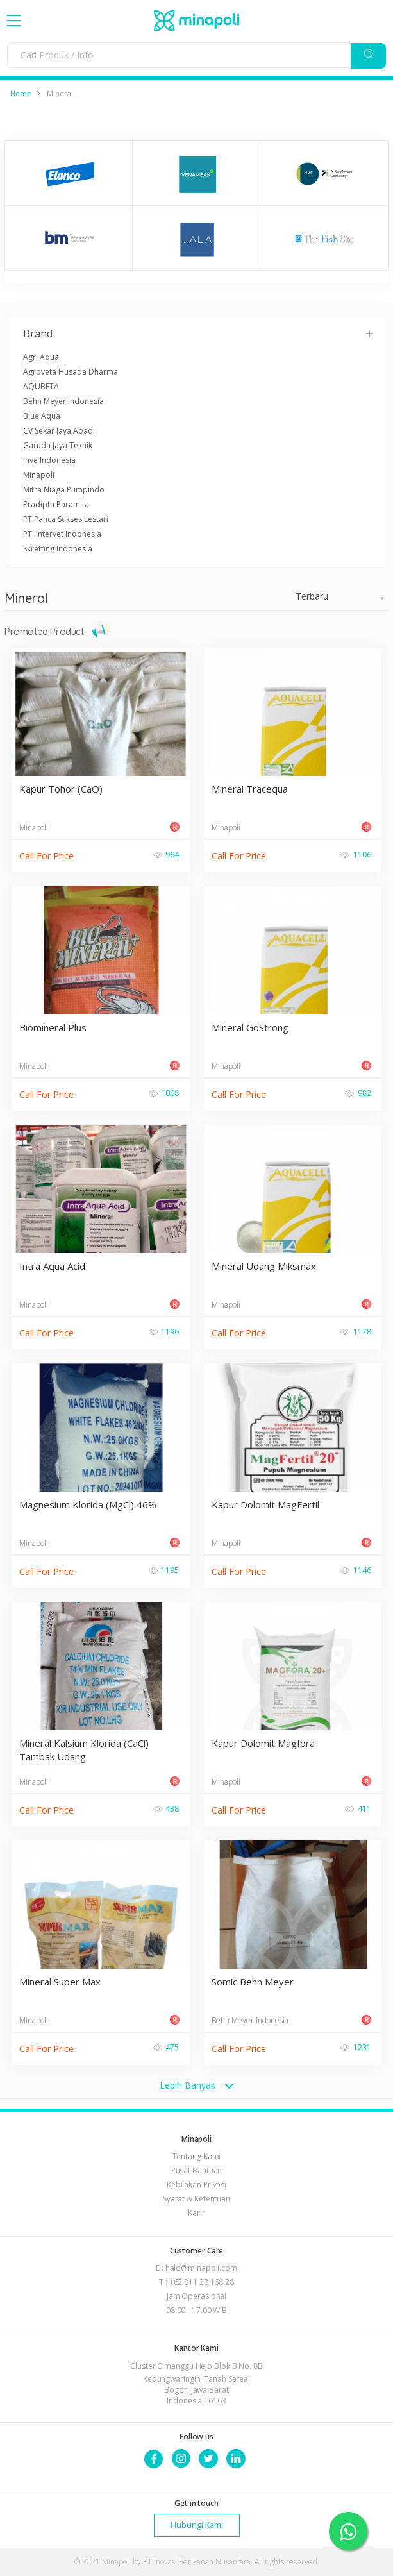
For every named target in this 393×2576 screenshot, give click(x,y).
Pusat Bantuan (196, 2170)
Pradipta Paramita (56, 504)
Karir (196, 2212)
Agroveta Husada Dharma (70, 371)
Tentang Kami (196, 2156)
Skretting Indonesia (57, 548)
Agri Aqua (41, 356)
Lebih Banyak (196, 2085)
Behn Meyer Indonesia (63, 401)
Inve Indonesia (49, 460)
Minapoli (38, 474)
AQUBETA (41, 386)
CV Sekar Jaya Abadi (59, 430)
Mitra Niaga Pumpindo (64, 489)
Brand (198, 332)
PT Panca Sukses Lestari (65, 519)
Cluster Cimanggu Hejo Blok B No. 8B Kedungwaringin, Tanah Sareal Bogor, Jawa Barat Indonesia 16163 (196, 2383)
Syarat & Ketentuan (196, 2198)
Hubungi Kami (197, 2525)
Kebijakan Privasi (196, 2184)
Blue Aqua (41, 415)
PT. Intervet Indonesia (62, 533)
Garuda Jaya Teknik (57, 445)
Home (20, 93)
